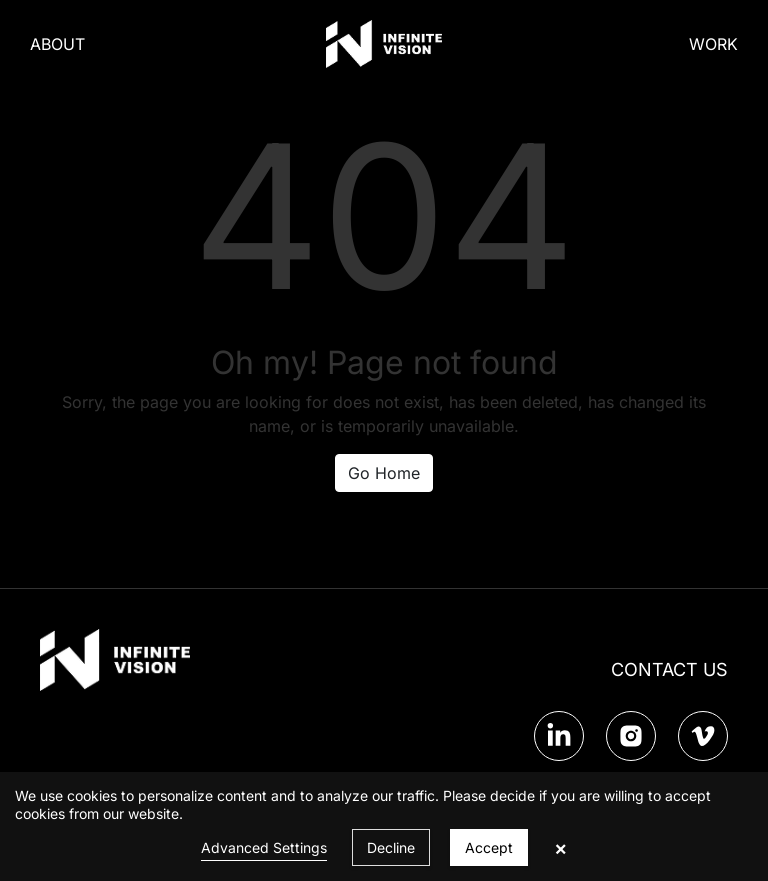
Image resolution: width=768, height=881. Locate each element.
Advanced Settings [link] (264, 847)
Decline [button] (391, 847)
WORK (713, 44)
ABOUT (57, 44)
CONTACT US (669, 669)
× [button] (560, 848)
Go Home (384, 473)
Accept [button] (489, 847)
